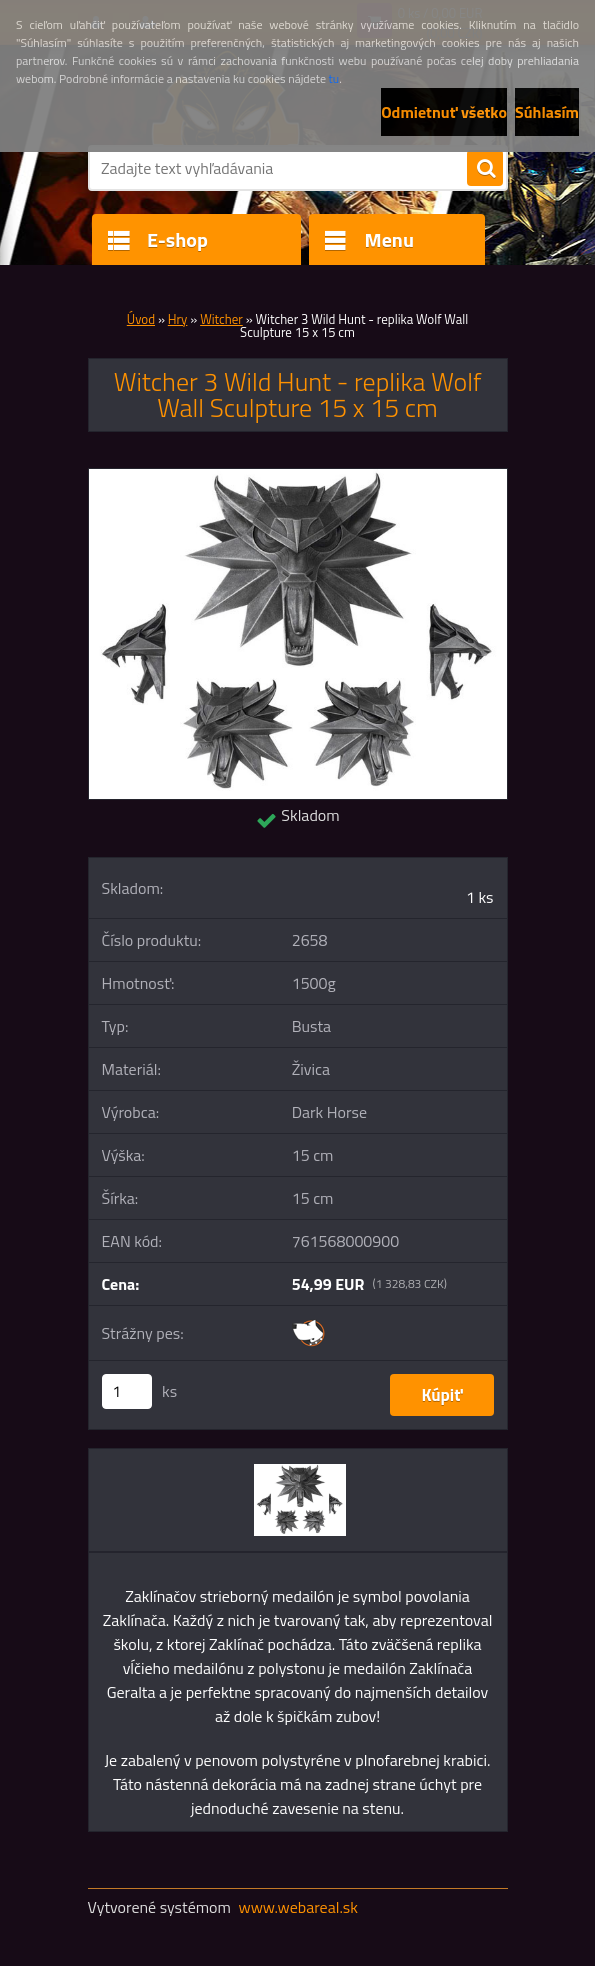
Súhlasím (547, 112)
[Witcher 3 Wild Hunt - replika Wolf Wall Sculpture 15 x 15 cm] (298, 477)
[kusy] (127, 1391)
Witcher (221, 319)
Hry (178, 319)
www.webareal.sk (298, 1907)
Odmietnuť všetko (444, 112)
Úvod (141, 319)
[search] (485, 169)
